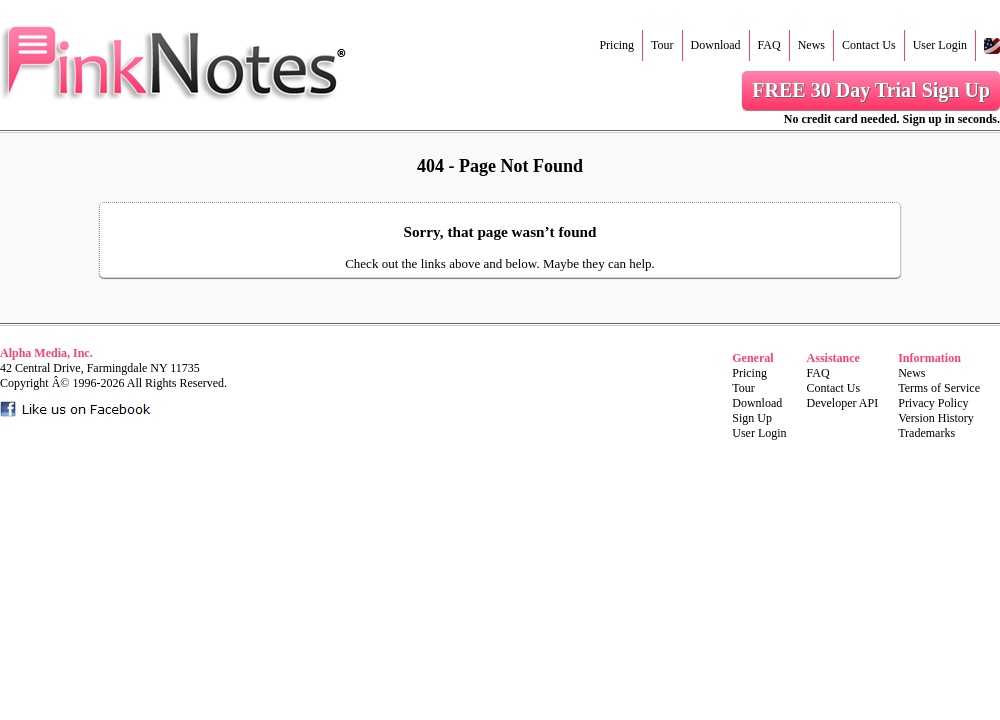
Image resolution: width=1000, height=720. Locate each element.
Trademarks (926, 433)
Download (716, 45)
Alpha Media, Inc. (46, 353)
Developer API (843, 403)
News (811, 45)
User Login (940, 45)
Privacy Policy (933, 403)
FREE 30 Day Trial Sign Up (871, 90)
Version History (936, 418)
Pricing (616, 45)
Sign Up (752, 418)
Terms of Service (939, 388)
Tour (662, 45)
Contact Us (869, 45)
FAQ (769, 45)
